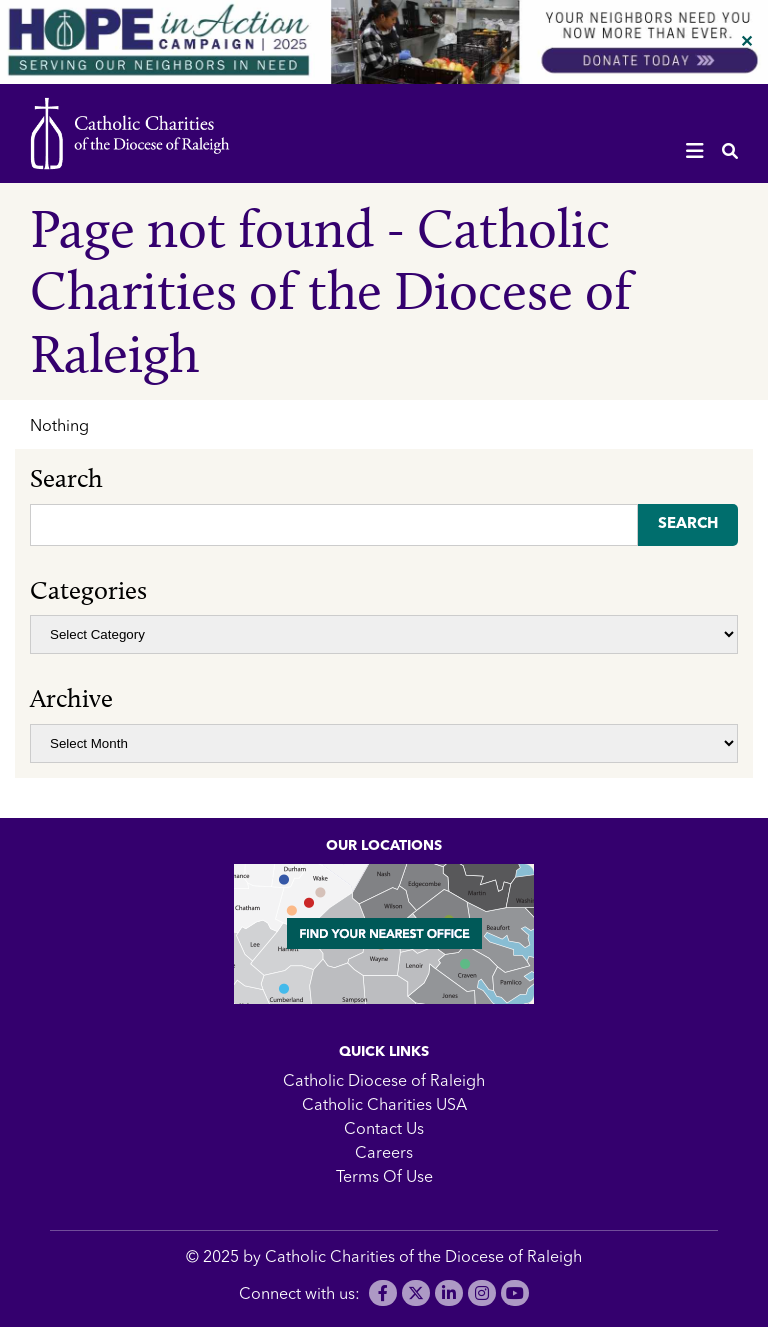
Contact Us (384, 1130)
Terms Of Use (384, 1178)
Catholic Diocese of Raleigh (384, 1082)
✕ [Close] (746, 43)
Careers (384, 1154)
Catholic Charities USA (384, 1106)
